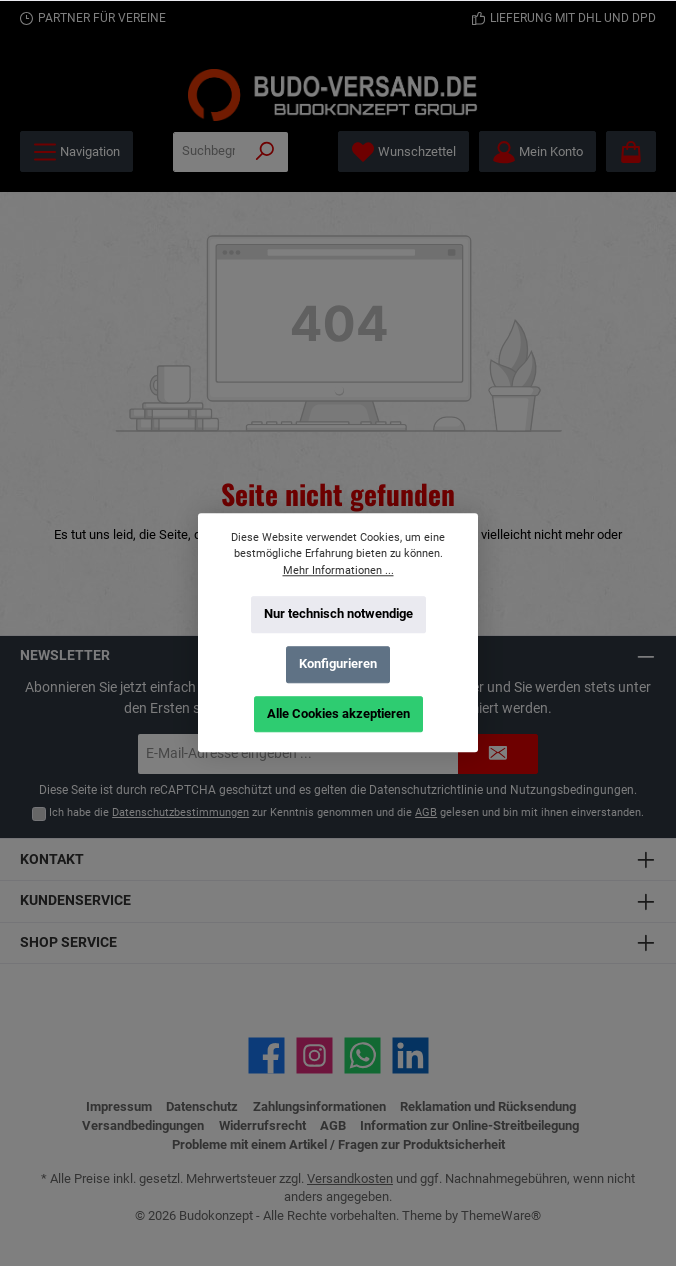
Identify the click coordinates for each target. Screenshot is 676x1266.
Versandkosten (350, 1178)
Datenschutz (202, 1106)
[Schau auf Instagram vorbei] (314, 1055)
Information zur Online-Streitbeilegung (469, 1125)
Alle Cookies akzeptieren (338, 713)
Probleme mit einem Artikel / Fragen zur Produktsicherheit (338, 1144)
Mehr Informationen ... (338, 570)
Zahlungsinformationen (319, 1106)
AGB (426, 812)
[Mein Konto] (537, 151)
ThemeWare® (501, 1215)
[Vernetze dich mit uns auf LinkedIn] (410, 1055)
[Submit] (498, 754)
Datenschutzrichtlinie (426, 790)
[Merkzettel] (403, 151)
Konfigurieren (338, 663)
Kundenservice (75, 900)
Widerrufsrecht (262, 1125)
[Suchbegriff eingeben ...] (208, 152)
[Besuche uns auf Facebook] (266, 1055)
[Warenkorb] (631, 151)
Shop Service (68, 942)
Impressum (119, 1106)
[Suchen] (265, 152)
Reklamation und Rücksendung (488, 1106)
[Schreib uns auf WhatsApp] (362, 1055)
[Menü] (76, 151)
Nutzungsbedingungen (572, 790)
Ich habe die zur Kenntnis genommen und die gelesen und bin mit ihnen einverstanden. (346, 812)
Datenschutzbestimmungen (180, 812)
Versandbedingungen (143, 1125)
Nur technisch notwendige (338, 613)
